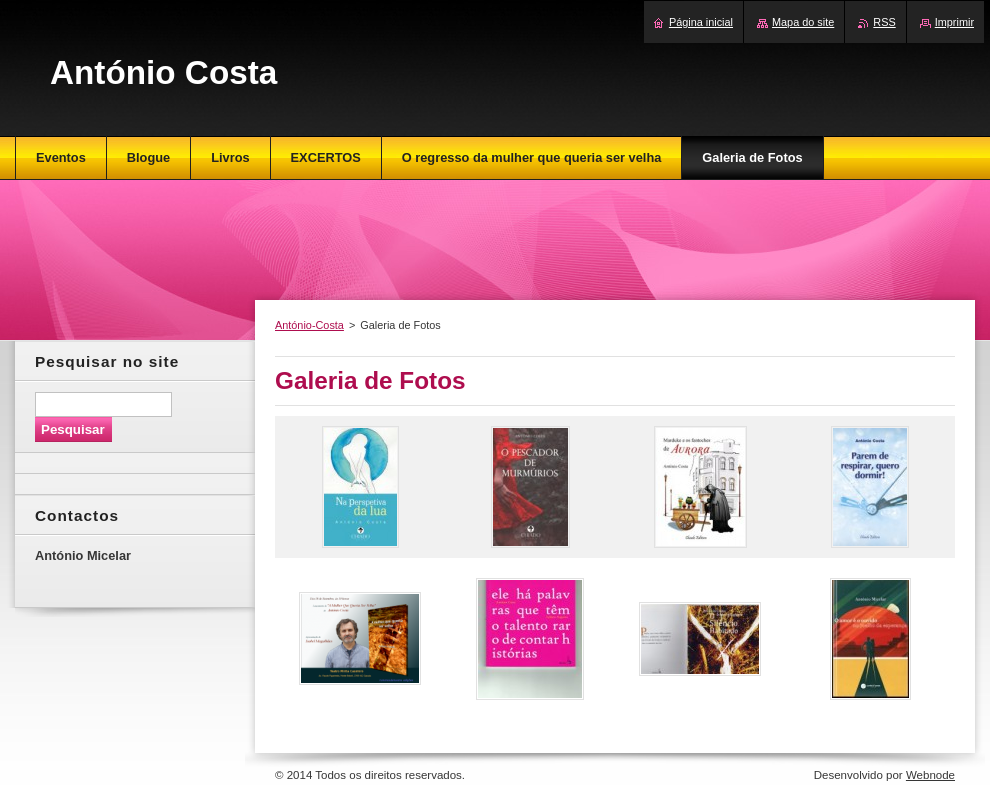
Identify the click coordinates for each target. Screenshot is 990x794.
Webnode (930, 775)
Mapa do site (803, 22)
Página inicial (701, 22)
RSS (884, 22)
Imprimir (954, 22)
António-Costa (309, 325)
